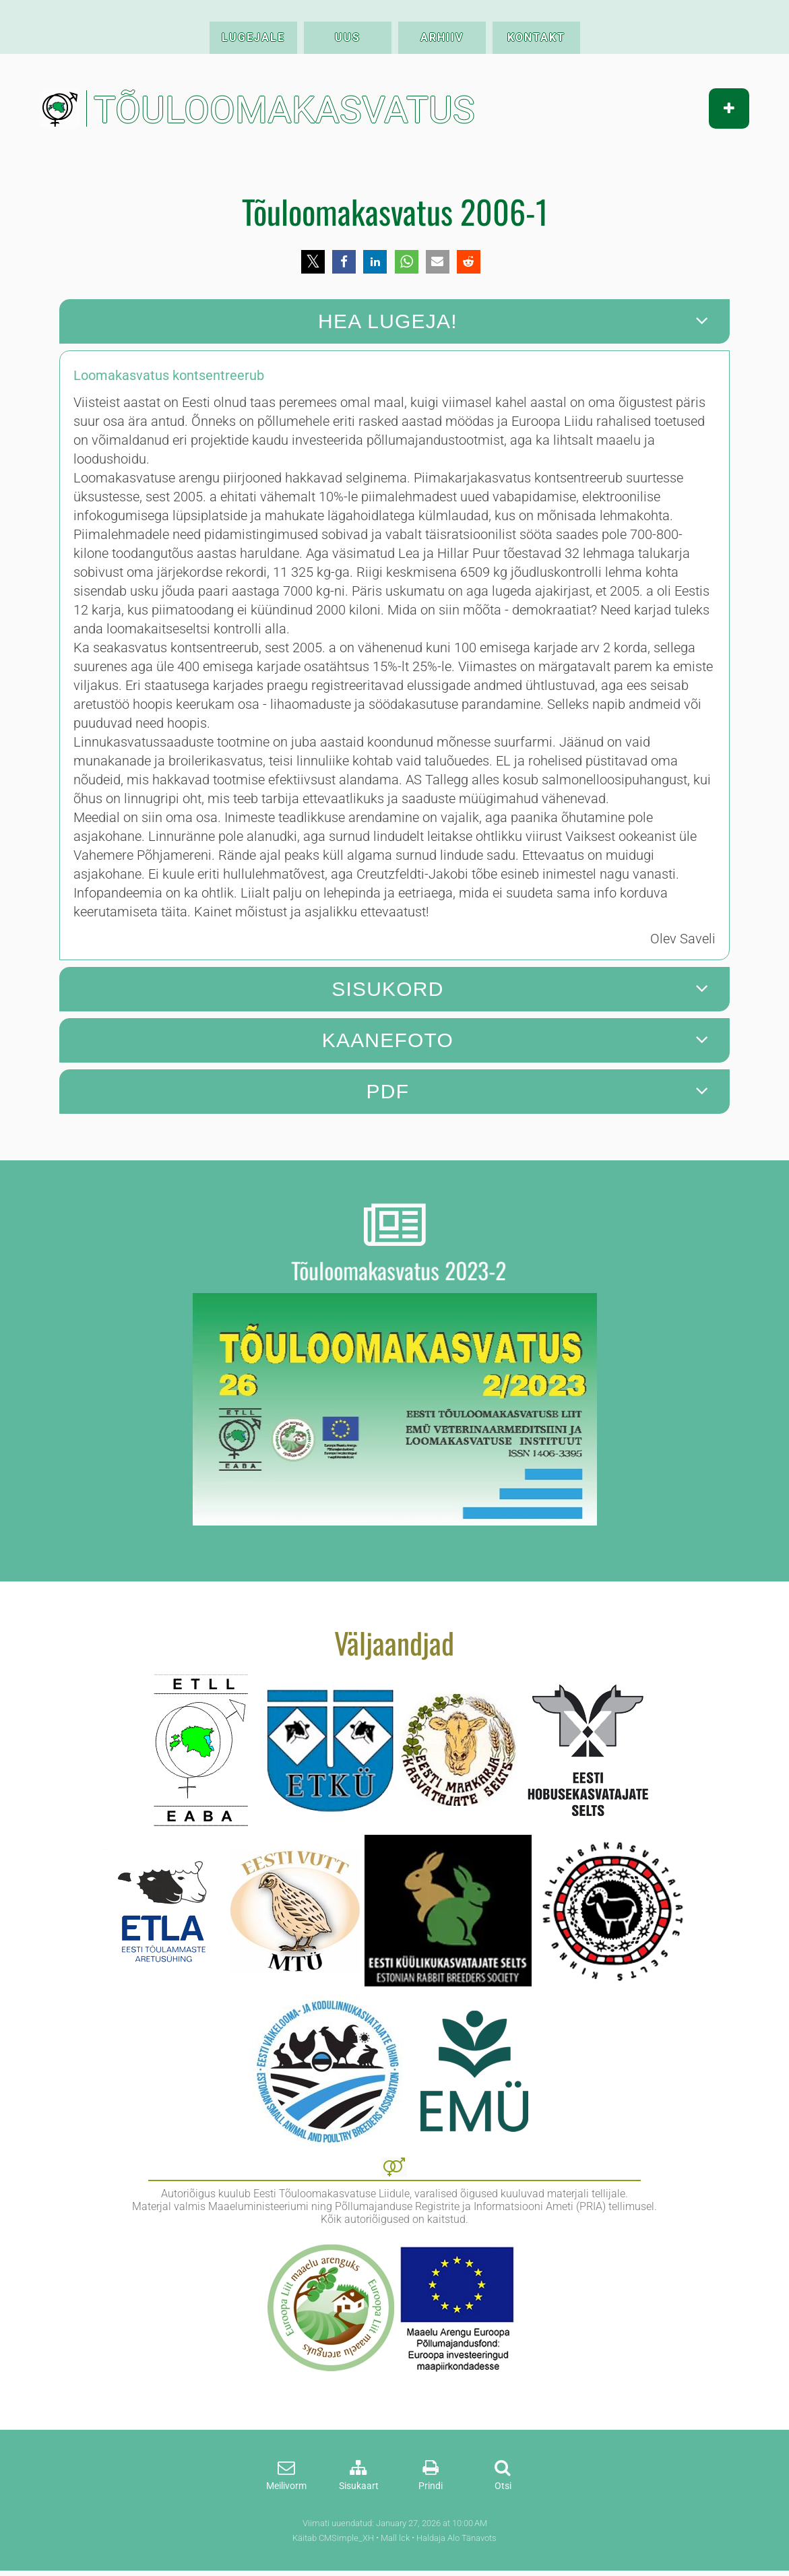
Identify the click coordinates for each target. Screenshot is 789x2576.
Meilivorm (286, 2486)
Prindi (430, 2486)
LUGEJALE (253, 37)
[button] (313, 262)
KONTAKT (536, 37)
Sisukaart (359, 2486)
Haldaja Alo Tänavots (456, 2538)
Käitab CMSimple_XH (333, 2538)
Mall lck (395, 2538)
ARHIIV (442, 37)
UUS (347, 37)
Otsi (503, 2486)
